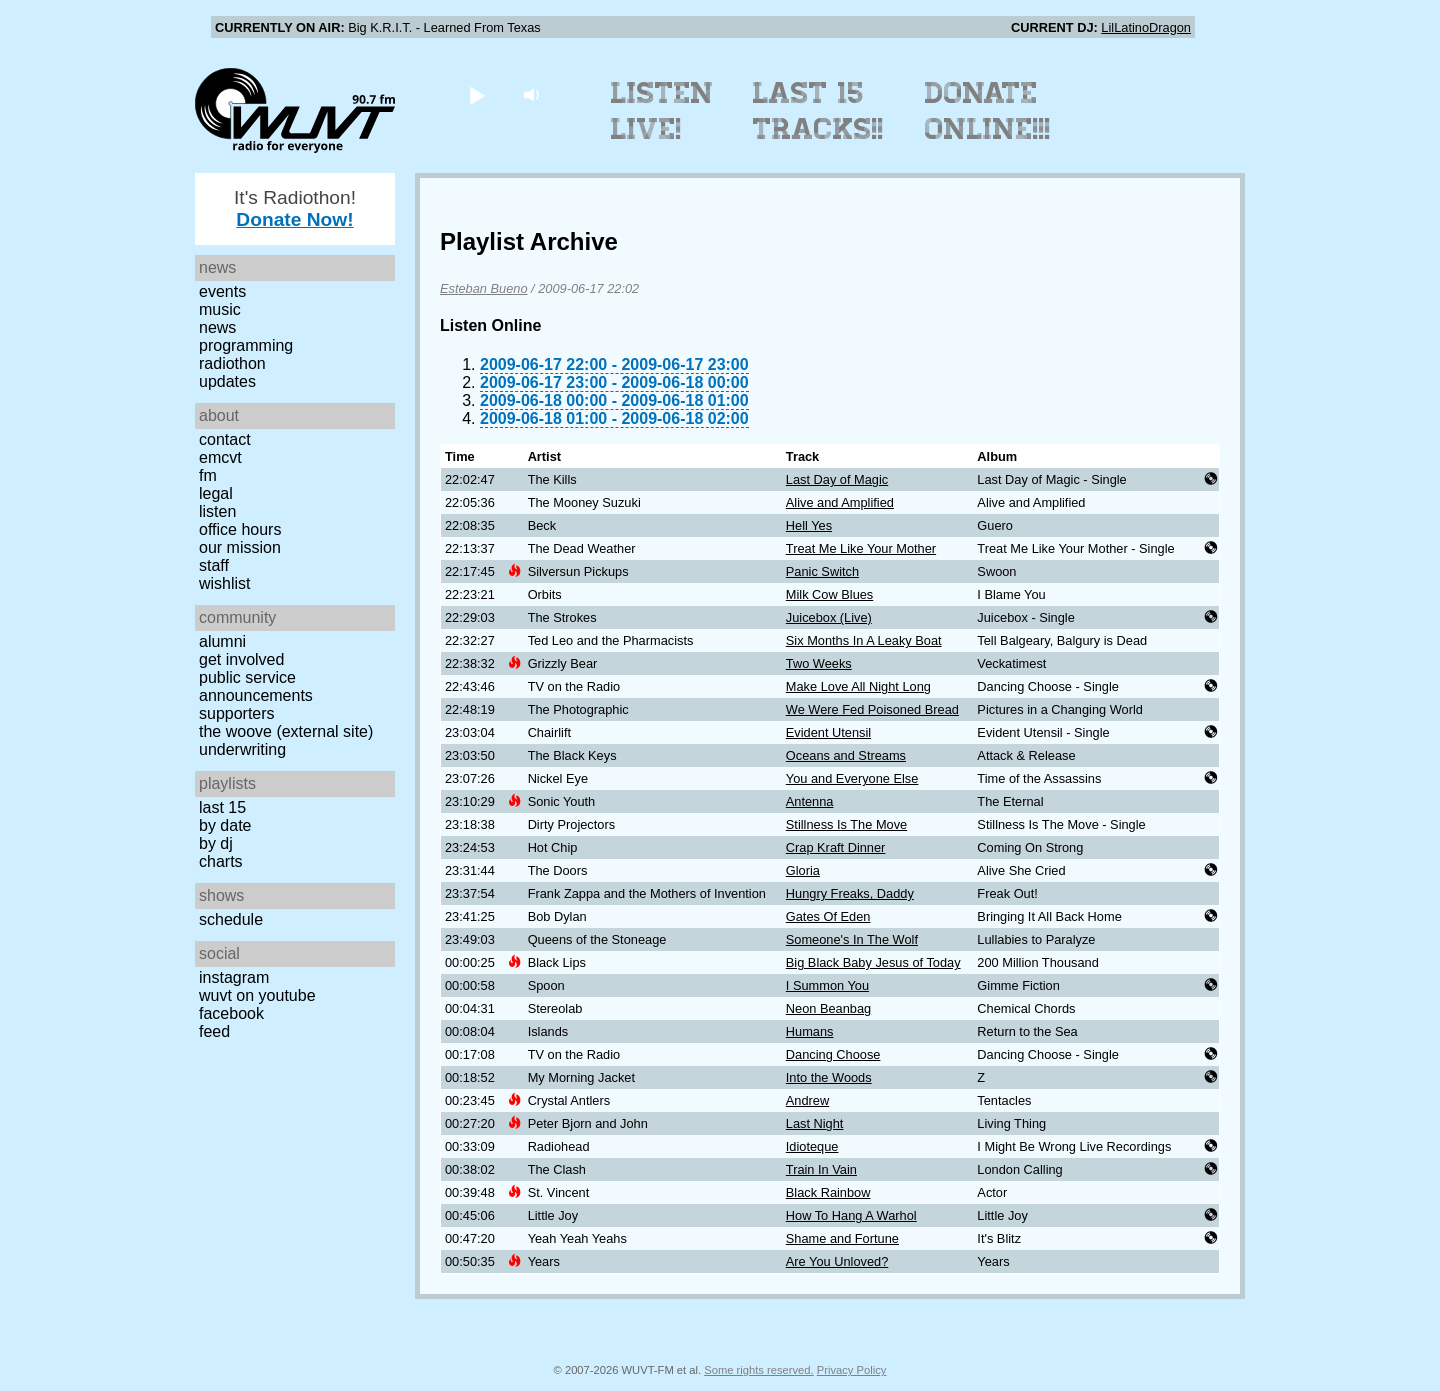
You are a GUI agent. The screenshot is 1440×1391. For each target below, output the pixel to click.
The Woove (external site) (286, 731)
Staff (214, 565)
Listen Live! (662, 111)
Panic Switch (822, 571)
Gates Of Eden (828, 916)
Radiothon (232, 363)
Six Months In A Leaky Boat (864, 640)
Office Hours (240, 529)
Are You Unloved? (837, 1261)
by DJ (216, 843)
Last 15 (222, 807)
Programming (246, 345)
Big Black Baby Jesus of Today (873, 962)
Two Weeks (819, 663)
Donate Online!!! (988, 111)
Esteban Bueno (484, 288)
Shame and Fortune (842, 1238)
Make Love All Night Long (858, 686)
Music (220, 309)
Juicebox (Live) (829, 617)
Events (222, 291)
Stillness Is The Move (846, 824)
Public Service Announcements (256, 686)
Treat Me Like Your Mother (861, 548)
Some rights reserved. (758, 1370)
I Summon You (827, 985)
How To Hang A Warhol (851, 1215)
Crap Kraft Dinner (836, 847)
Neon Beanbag (828, 1008)
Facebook (231, 1013)
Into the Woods (829, 1077)
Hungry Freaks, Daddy (850, 893)
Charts (221, 861)
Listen (217, 511)
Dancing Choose (833, 1054)
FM (208, 475)
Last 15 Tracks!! (818, 111)
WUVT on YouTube (257, 995)
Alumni (222, 641)
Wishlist (225, 583)
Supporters (237, 713)
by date (225, 825)
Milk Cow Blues (829, 594)
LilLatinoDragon (1146, 27)
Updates (227, 381)
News (217, 327)
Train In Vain (821, 1169)
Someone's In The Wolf (852, 939)
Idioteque (812, 1146)
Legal (216, 493)
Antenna (810, 801)
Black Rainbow (828, 1192)
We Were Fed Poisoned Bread (872, 709)
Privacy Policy (852, 1370)
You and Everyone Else (852, 778)
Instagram (234, 977)
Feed (214, 1031)
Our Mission (240, 547)
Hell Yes (809, 525)
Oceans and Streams (846, 755)
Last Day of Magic (837, 479)
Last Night (815, 1123)
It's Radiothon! (295, 208)
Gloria (803, 870)
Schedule (231, 919)
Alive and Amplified (840, 502)
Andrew (807, 1100)
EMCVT (220, 457)
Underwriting (242, 749)
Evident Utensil (828, 732)
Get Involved (241, 659)
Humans (810, 1031)
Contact (225, 439)
